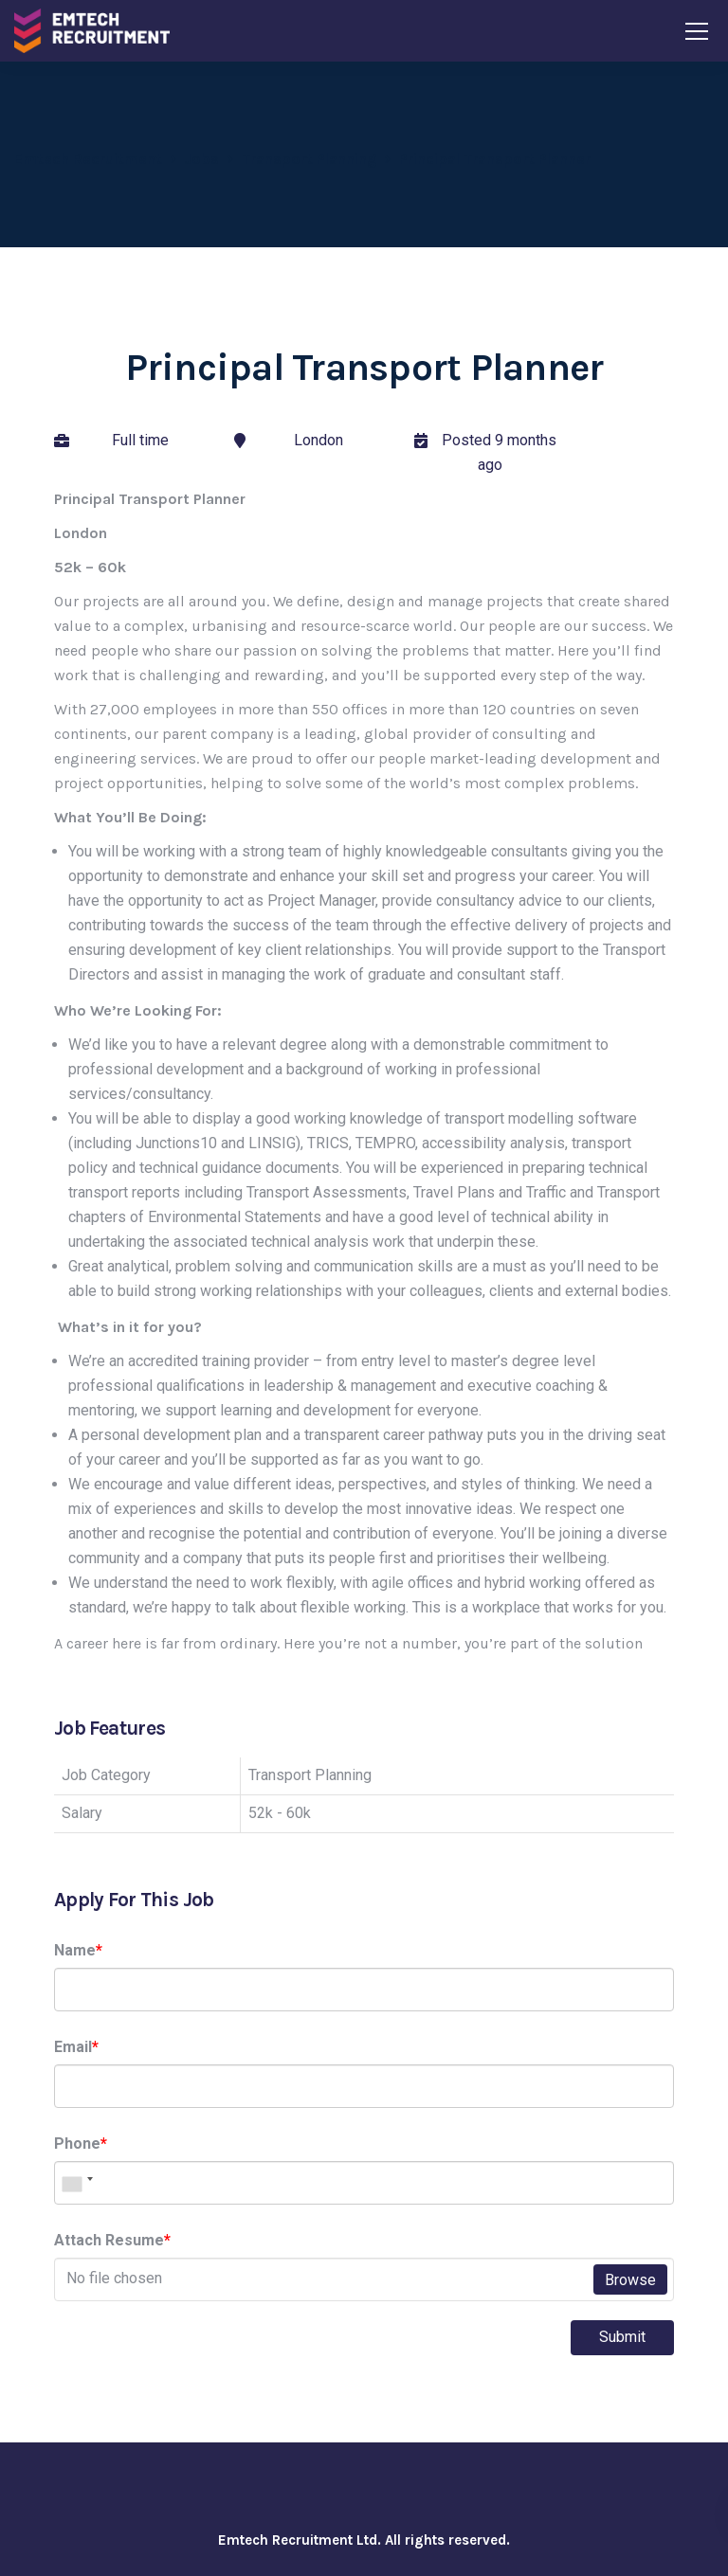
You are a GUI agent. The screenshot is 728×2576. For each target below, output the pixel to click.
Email (76, 2047)
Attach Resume (112, 2240)
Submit (622, 2337)
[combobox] (77, 2183)
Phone (80, 2144)
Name (78, 1950)
